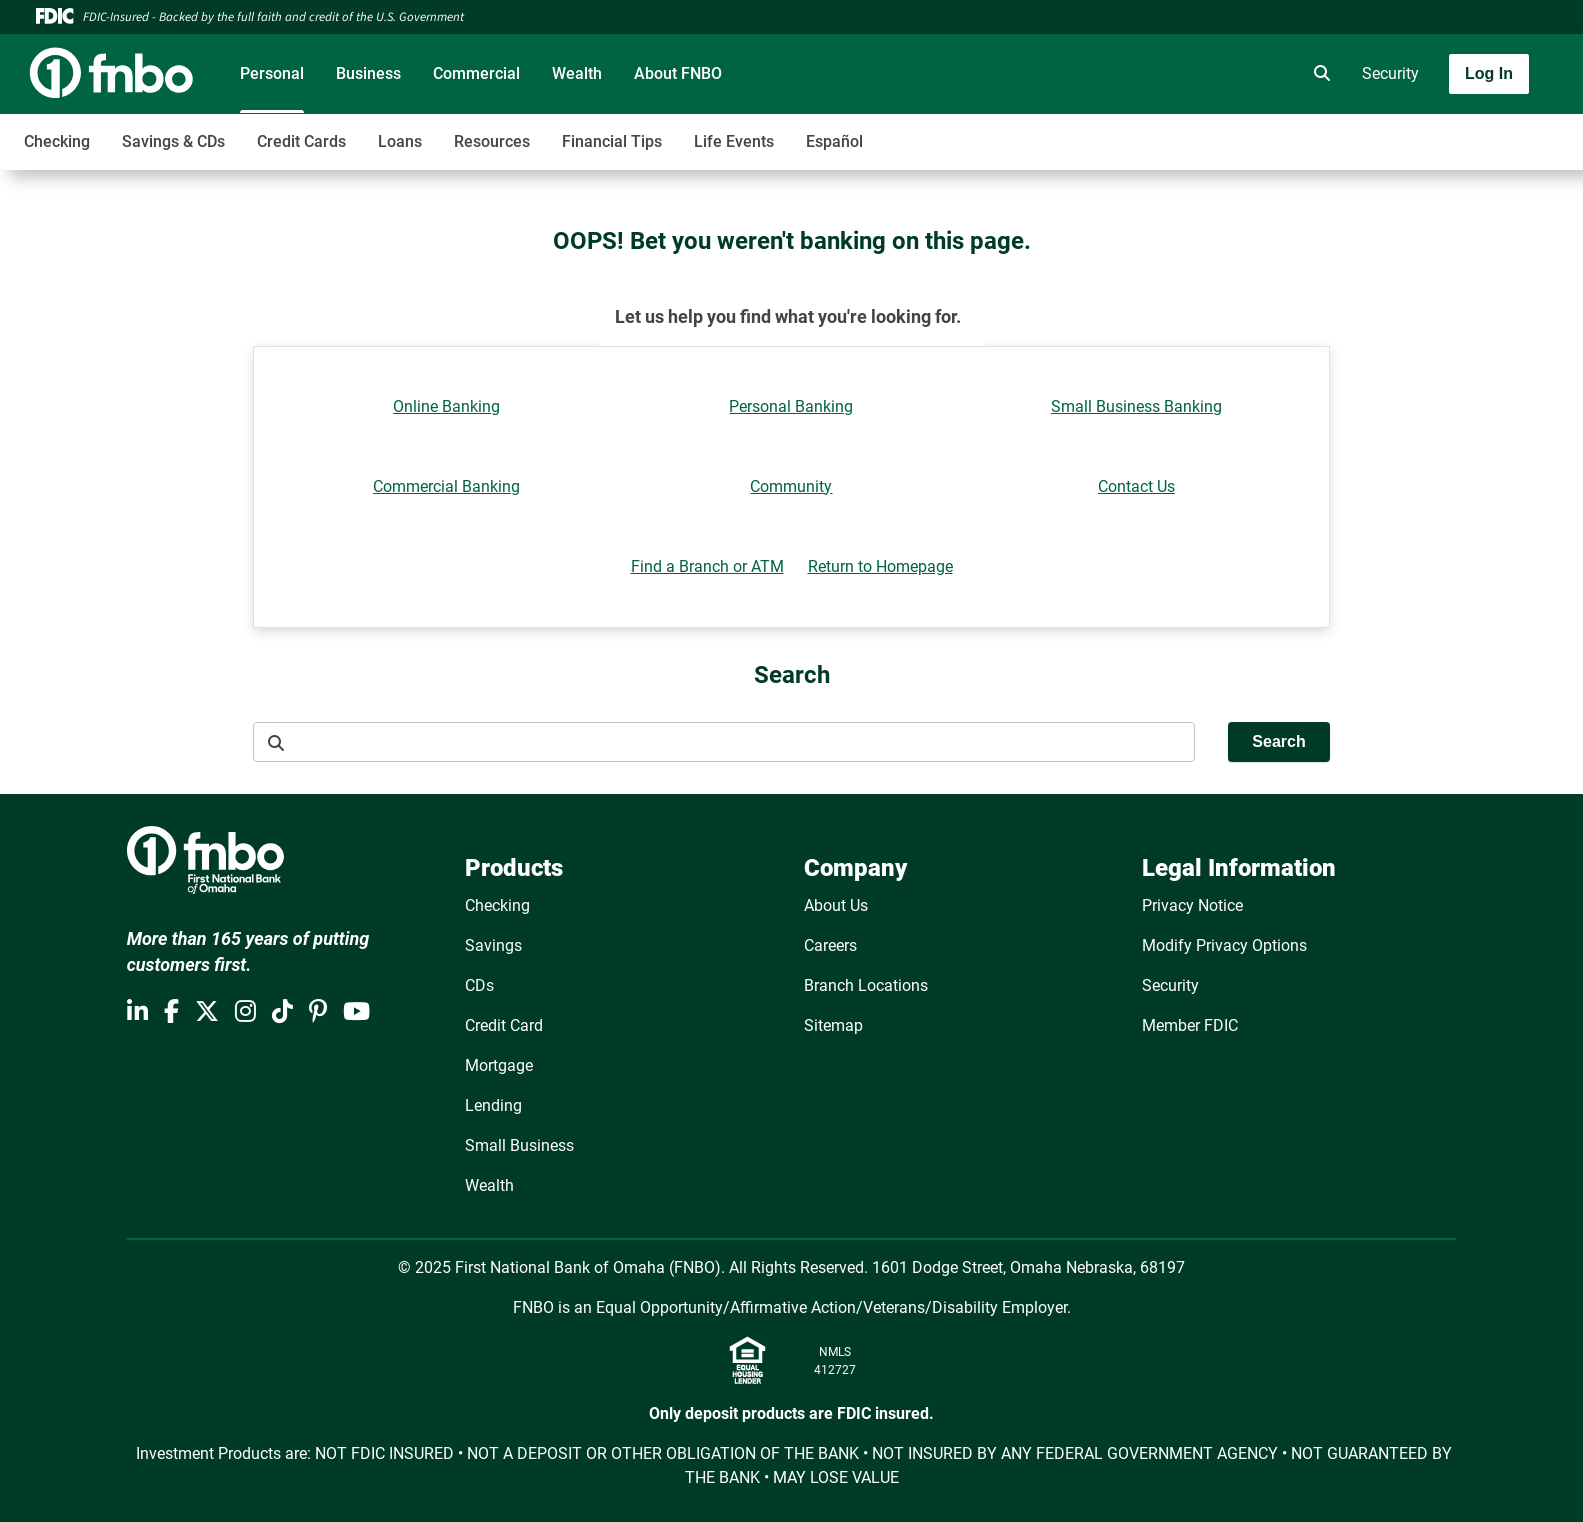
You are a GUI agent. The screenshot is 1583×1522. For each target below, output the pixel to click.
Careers (830, 945)
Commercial (476, 73)
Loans (400, 141)
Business (368, 73)
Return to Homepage (880, 566)
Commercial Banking (446, 486)
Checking (57, 141)
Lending (493, 1105)
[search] (1318, 74)
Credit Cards (301, 141)
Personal (272, 73)
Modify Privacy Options (1224, 945)
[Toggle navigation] (1425, 131)
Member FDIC (1190, 1025)
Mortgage (499, 1065)
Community (791, 486)
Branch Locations (866, 985)
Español (834, 141)
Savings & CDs (173, 141)
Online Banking (446, 406)
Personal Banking (791, 406)
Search (1278, 741)
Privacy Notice (1192, 905)
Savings (493, 945)
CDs (479, 985)
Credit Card (504, 1025)
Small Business (519, 1145)
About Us (836, 905)
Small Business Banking (1136, 406)
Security (1390, 73)
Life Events (734, 141)
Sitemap (833, 1025)
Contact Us (1136, 486)
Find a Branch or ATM (707, 566)
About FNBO (678, 73)
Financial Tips (612, 141)
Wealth (577, 73)
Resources (492, 141)
